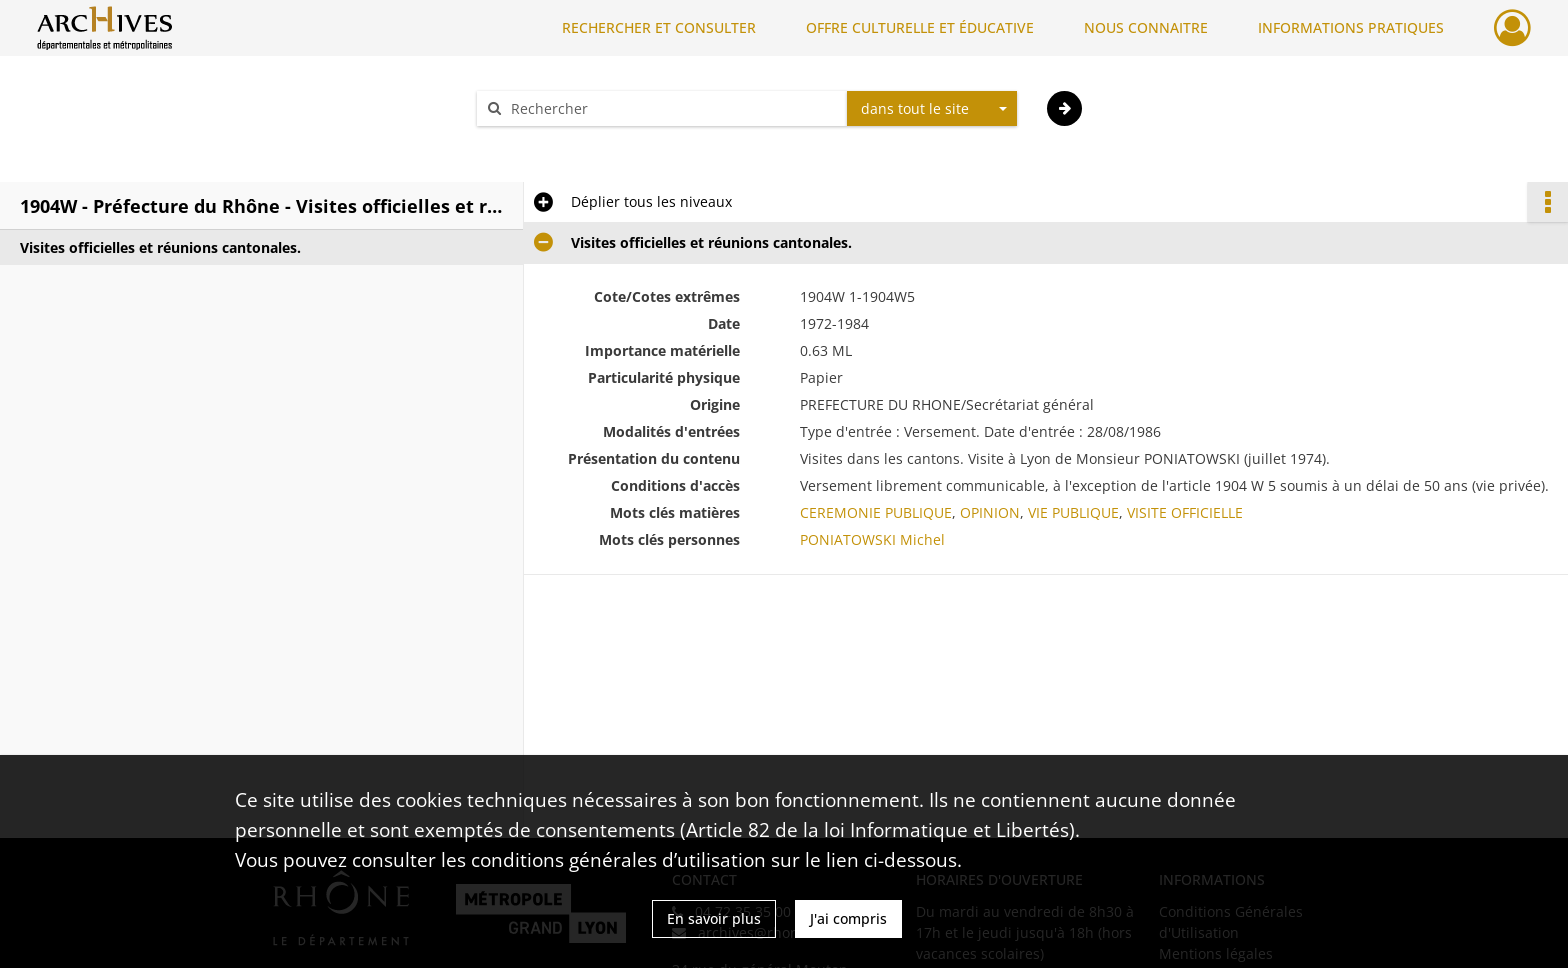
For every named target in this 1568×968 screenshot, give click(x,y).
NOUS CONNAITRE (1146, 27)
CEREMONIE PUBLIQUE (876, 512)
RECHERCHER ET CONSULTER (659, 27)
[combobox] (932, 109)
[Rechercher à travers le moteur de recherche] (672, 108)
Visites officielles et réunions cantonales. (160, 247)
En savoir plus (714, 918)
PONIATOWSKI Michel (872, 539)
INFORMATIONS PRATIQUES (1351, 27)
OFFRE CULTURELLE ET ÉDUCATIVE (920, 27)
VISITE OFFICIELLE (1185, 512)
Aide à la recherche (554, 143)
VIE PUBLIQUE (1073, 512)
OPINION (990, 512)
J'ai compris (848, 918)
